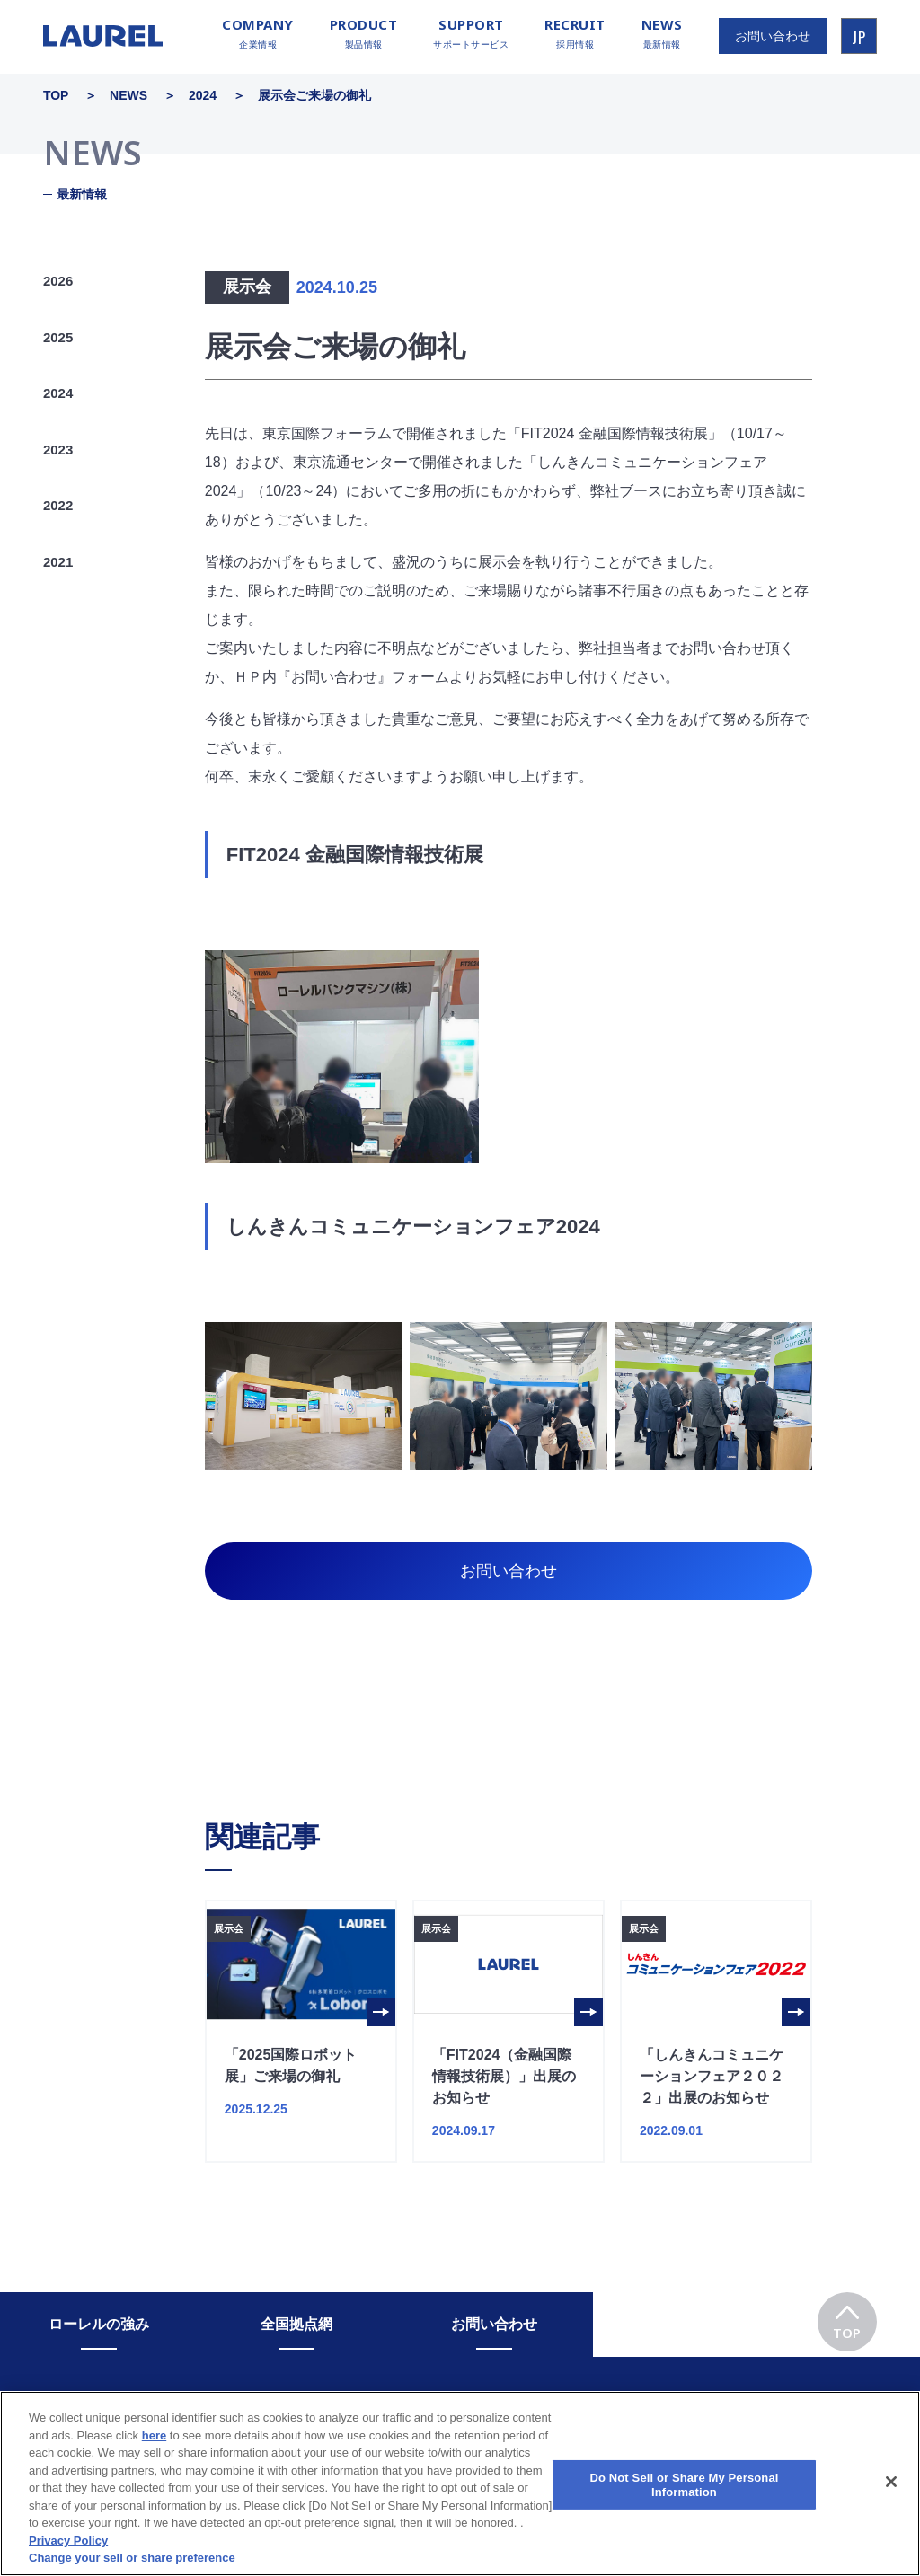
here (154, 2445)
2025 (58, 337)
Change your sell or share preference (132, 2568)
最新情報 (662, 33)
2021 (58, 561)
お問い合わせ (508, 1571)
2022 (58, 505)
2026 (58, 280)
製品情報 (364, 33)
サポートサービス (471, 33)
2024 (58, 393)
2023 (58, 449)
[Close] (891, 2492)
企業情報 (258, 33)
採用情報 (575, 33)
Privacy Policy (68, 2551)
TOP (847, 2317)
